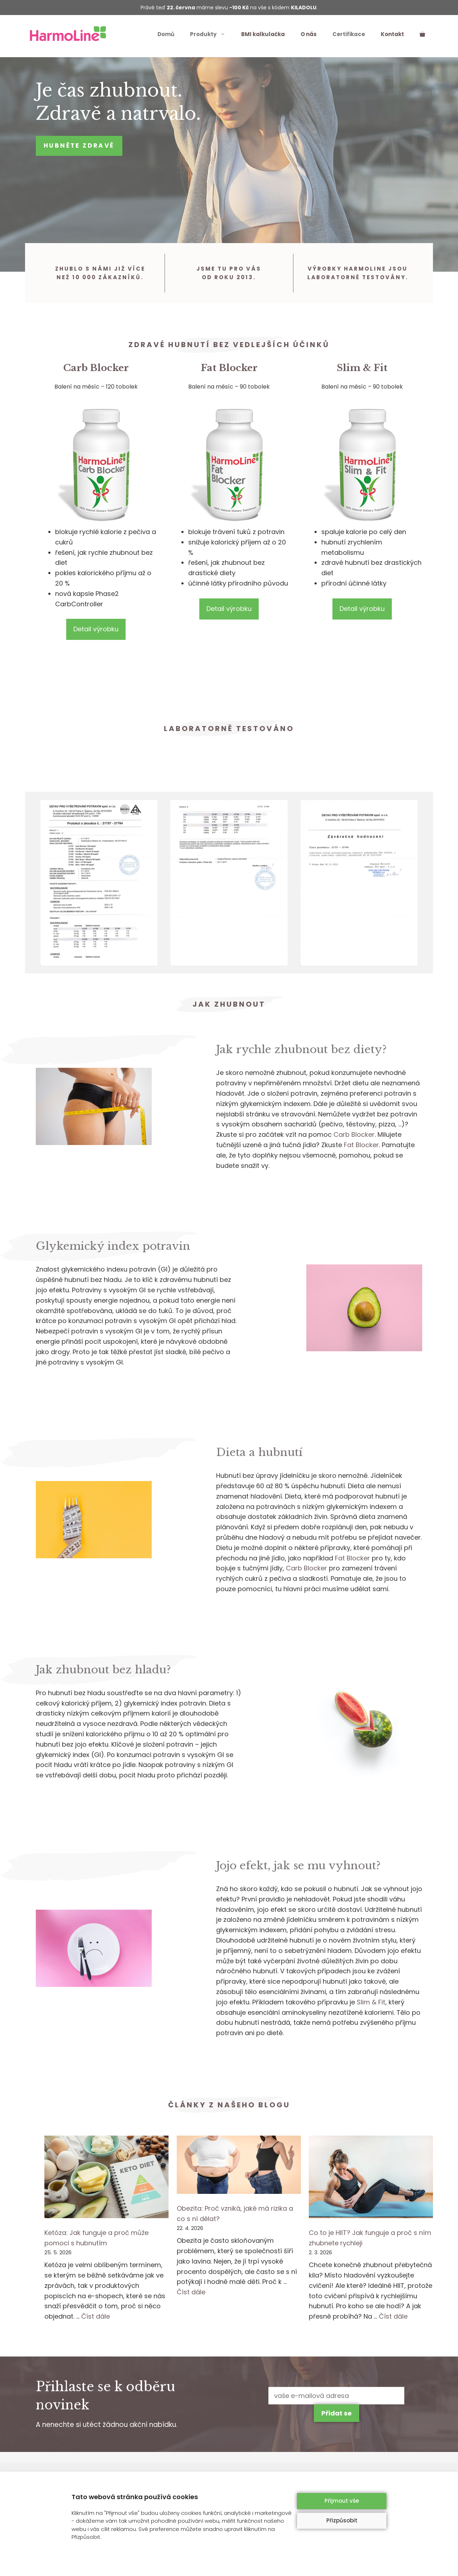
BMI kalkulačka (263, 34)
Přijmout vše (342, 2501)
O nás (309, 34)
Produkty (211, 34)
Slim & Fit (362, 368)
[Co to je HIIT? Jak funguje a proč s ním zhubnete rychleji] (371, 2178)
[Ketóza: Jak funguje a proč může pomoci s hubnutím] (106, 2178)
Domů (165, 34)
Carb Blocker (96, 368)
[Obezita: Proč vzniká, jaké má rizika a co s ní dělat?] (239, 2166)
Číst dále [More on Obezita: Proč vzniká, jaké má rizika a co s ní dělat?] (191, 2292)
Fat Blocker (229, 368)
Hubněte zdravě (79, 145)
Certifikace (348, 34)
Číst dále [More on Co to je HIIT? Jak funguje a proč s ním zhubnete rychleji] (393, 2316)
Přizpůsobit (341, 2520)
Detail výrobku (95, 629)
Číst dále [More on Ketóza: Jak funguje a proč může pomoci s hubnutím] (95, 2316)
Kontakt (392, 34)
